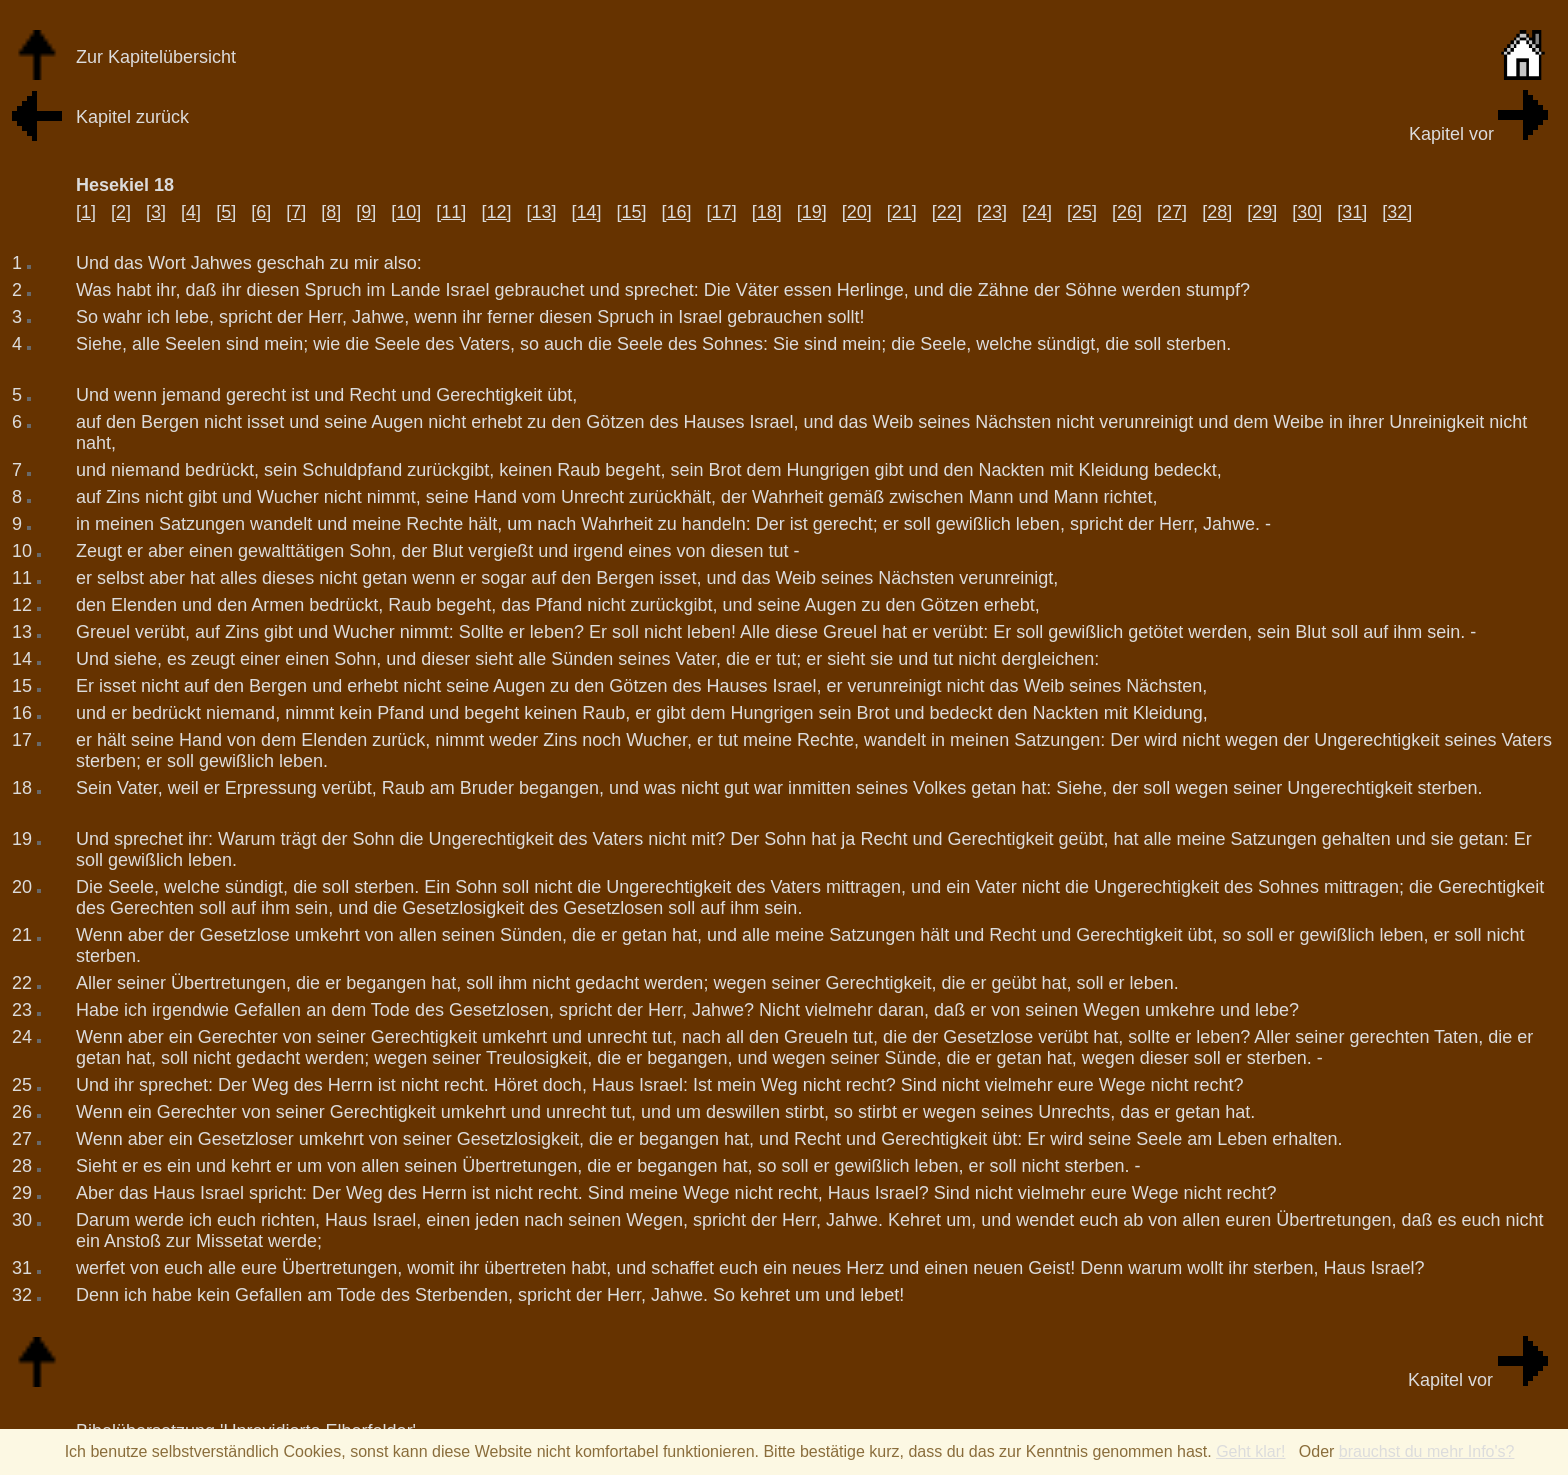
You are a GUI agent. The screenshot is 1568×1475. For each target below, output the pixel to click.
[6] (261, 212)
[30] (1307, 212)
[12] (496, 212)
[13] (541, 212)
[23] (992, 212)
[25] (1082, 212)
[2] (121, 212)
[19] (812, 212)
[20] (857, 212)
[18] (767, 212)
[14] (586, 212)
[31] (1352, 212)
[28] (1217, 212)
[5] (226, 212)
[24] (1037, 212)
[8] (331, 212)
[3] (156, 212)
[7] (296, 212)
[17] (722, 212)
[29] (1262, 212)
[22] (947, 212)
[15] (632, 212)
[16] (677, 212)
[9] (366, 212)
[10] (406, 212)
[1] (86, 212)
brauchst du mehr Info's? (1427, 1451)
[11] (451, 212)
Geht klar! (1250, 1451)
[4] (191, 212)
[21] (902, 212)
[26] (1127, 212)
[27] (1172, 212)
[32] (1397, 212)
